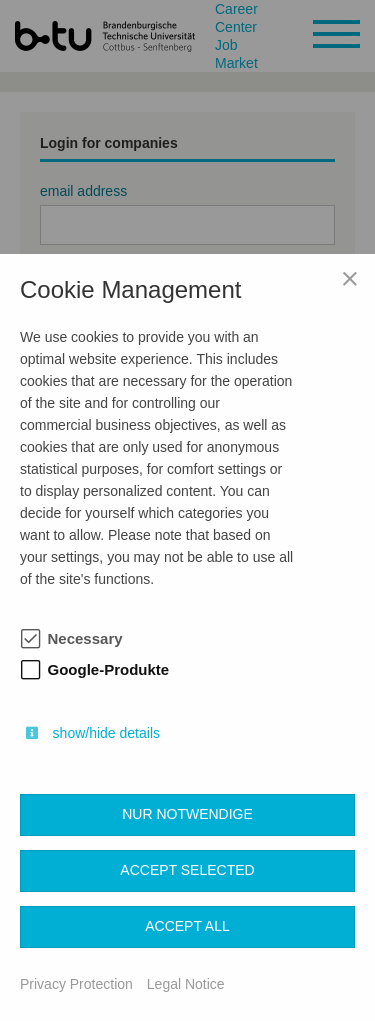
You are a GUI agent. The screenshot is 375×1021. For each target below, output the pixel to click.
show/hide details (106, 733)
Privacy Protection (76, 984)
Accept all (187, 926)
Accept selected (187, 870)
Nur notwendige (187, 814)
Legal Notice (186, 984)
